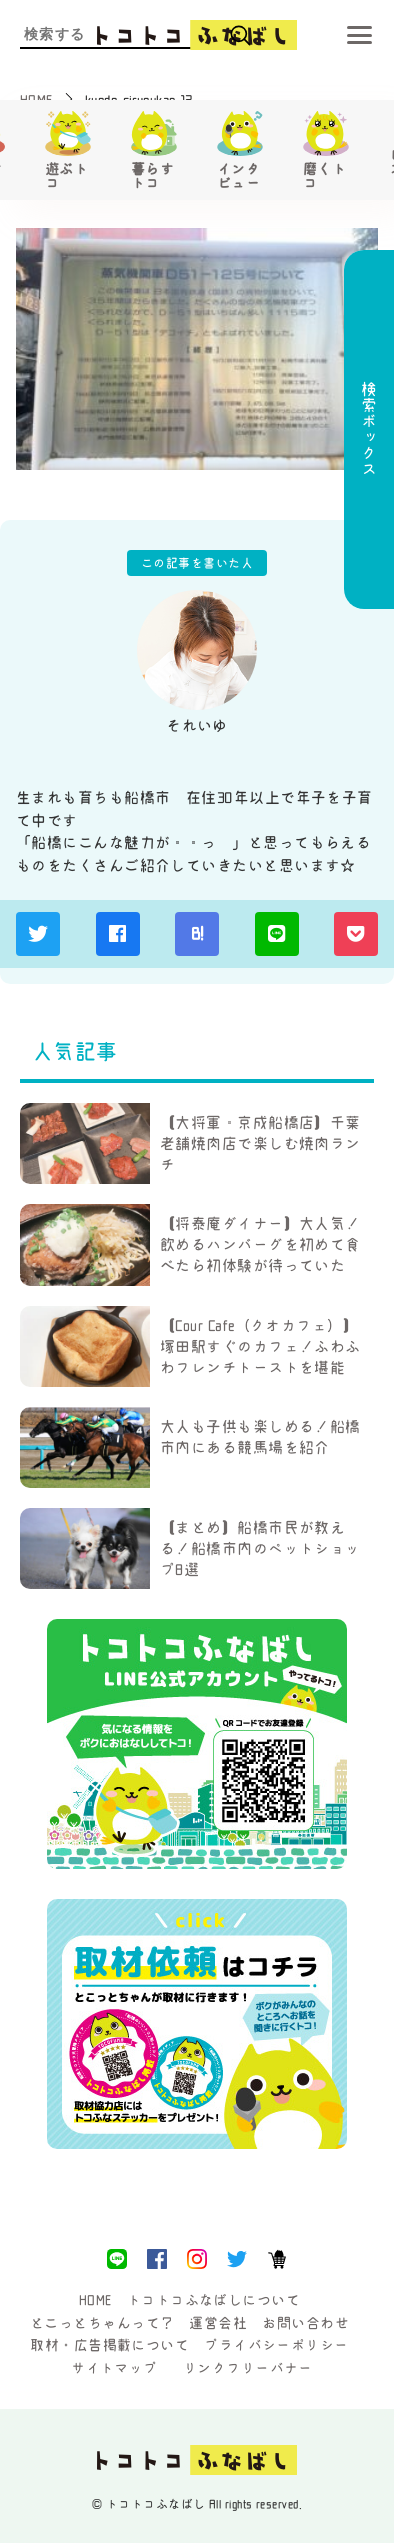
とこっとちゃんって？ (102, 2323)
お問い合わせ (305, 2323)
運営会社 (218, 2323)
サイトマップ (114, 2368)
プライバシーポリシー (276, 2345)
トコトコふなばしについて (213, 2300)
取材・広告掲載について (109, 2345)
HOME (95, 2300)
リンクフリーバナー (248, 2368)
